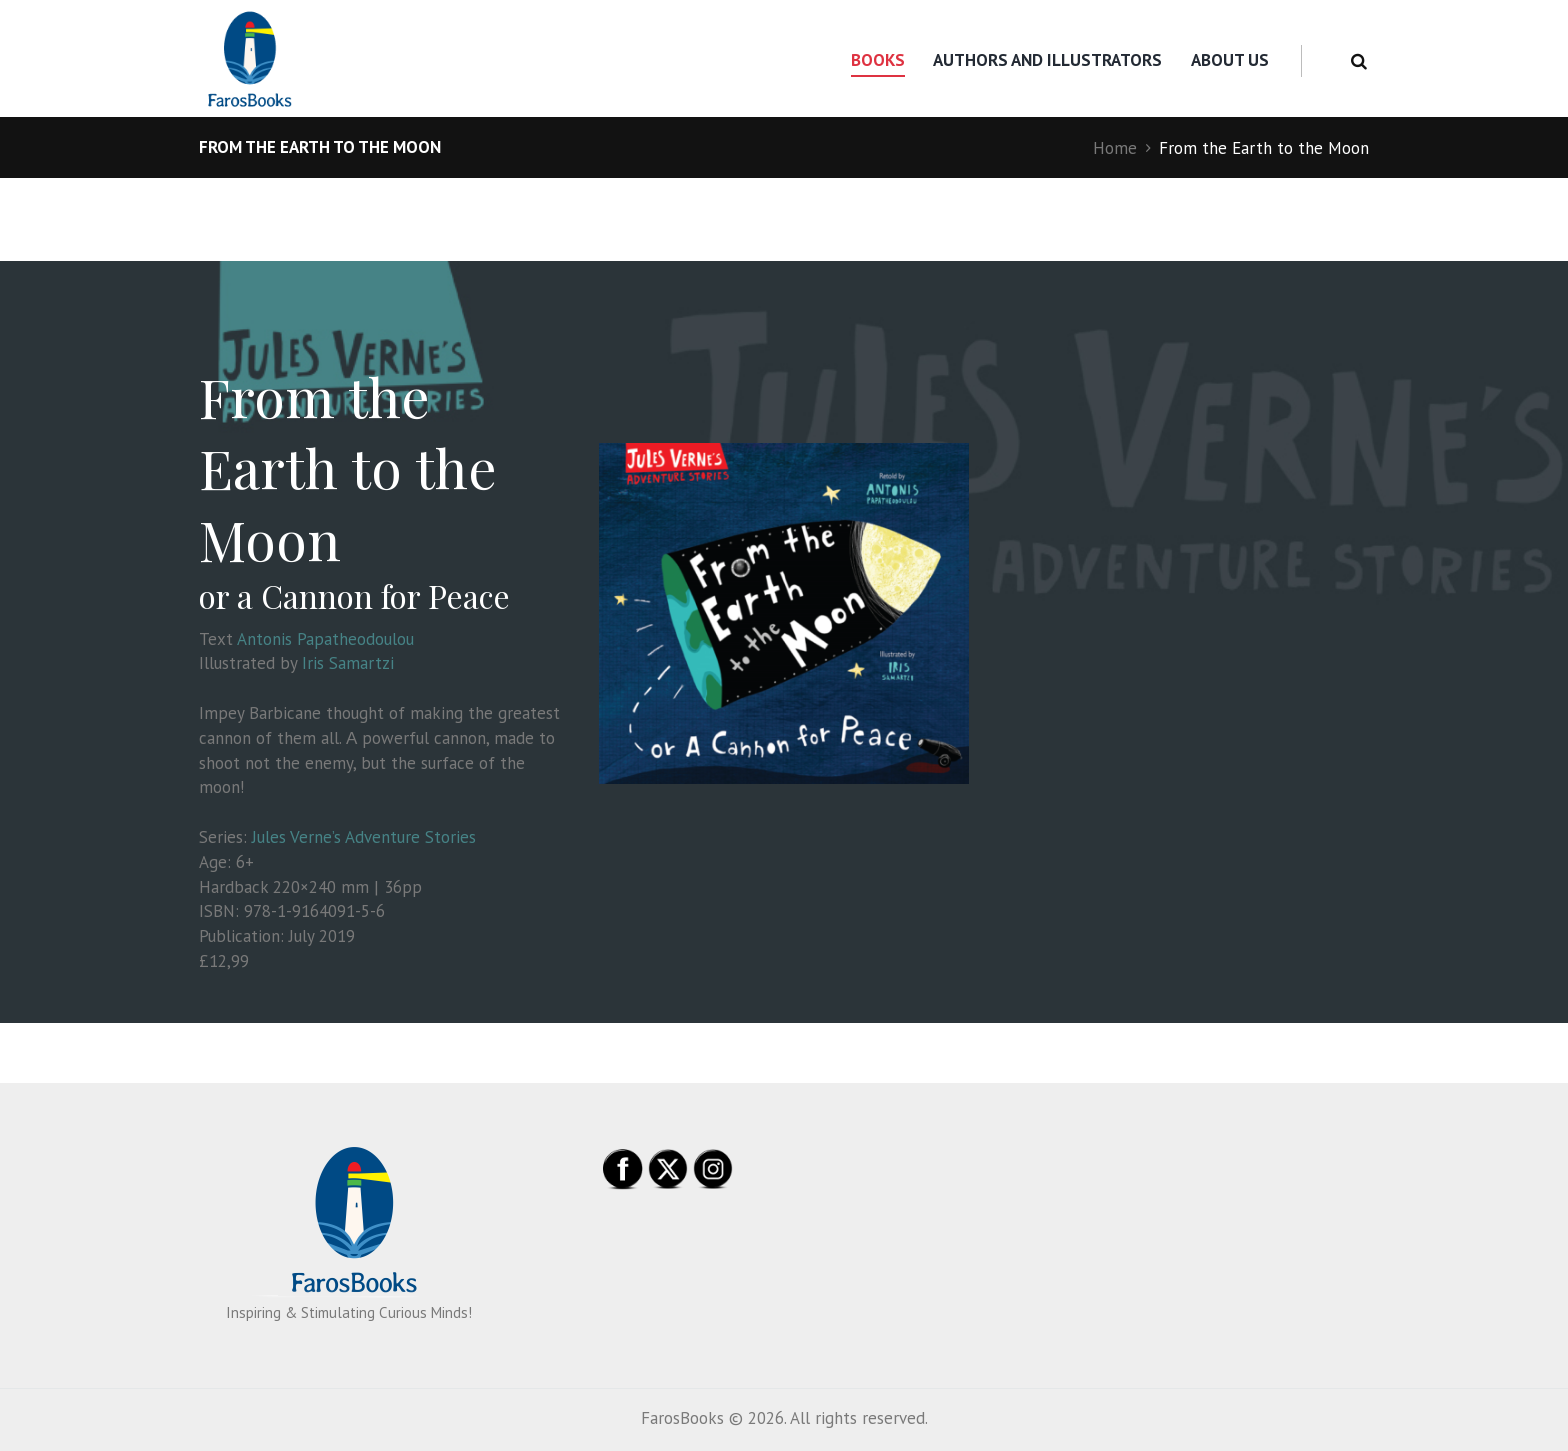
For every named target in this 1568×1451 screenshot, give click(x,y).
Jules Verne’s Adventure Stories (364, 837)
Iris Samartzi (348, 663)
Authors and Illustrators (1047, 60)
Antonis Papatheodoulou (325, 639)
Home (1115, 148)
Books (878, 60)
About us (1230, 60)
